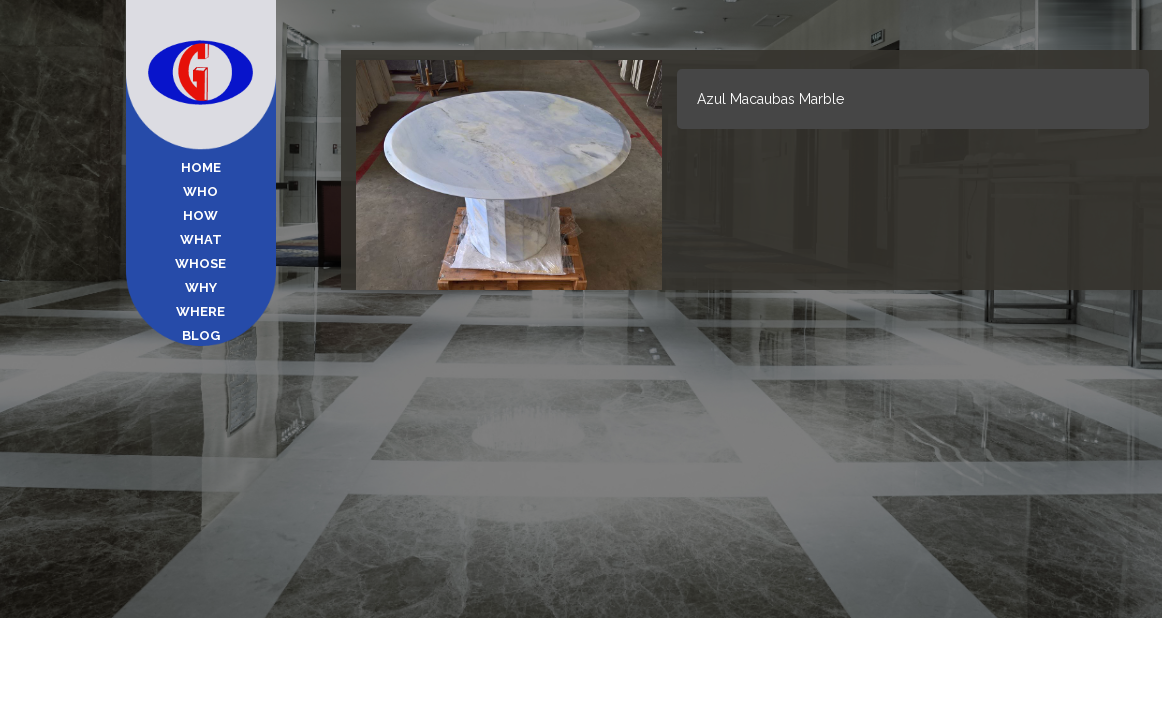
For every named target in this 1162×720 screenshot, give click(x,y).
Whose (200, 263)
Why (201, 287)
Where (200, 311)
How (200, 215)
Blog (201, 335)
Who (200, 191)
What (201, 239)
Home (201, 167)
